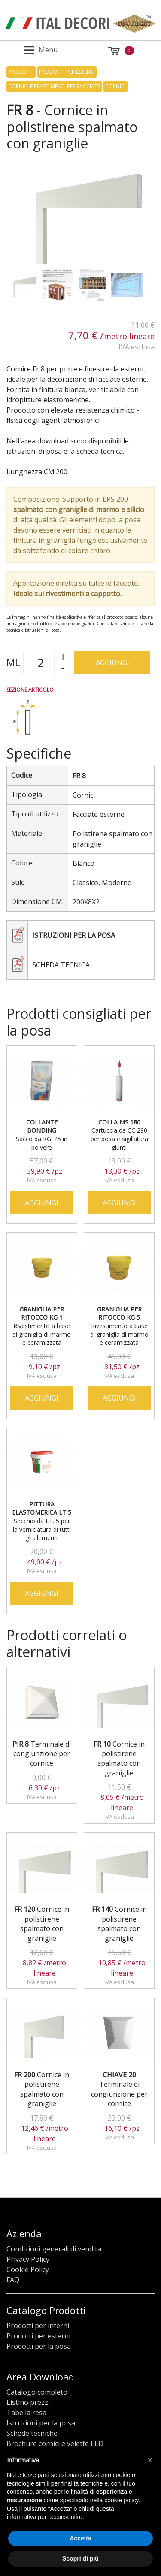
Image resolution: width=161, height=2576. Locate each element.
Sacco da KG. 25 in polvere (41, 1134)
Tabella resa (26, 2412)
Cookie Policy (27, 2269)
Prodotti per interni (37, 2325)
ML (13, 662)
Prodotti (21, 71)
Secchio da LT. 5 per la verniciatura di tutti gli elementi (41, 1521)
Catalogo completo (36, 2392)
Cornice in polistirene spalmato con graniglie (119, 1758)
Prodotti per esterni (67, 71)
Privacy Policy (27, 2259)
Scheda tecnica (61, 965)
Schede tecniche (32, 2433)
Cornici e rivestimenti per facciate (54, 86)
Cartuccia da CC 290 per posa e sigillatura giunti (119, 1134)
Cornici (115, 86)
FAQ (12, 2279)
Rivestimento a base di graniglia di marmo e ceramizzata (41, 1326)
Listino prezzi (28, 2402)
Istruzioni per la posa (73, 935)
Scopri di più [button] (80, 2558)
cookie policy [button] (121, 2500)
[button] (150, 2460)
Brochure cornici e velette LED (54, 2443)
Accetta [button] (80, 2538)
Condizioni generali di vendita (53, 2249)
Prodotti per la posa (38, 2346)
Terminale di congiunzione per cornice (41, 1753)
